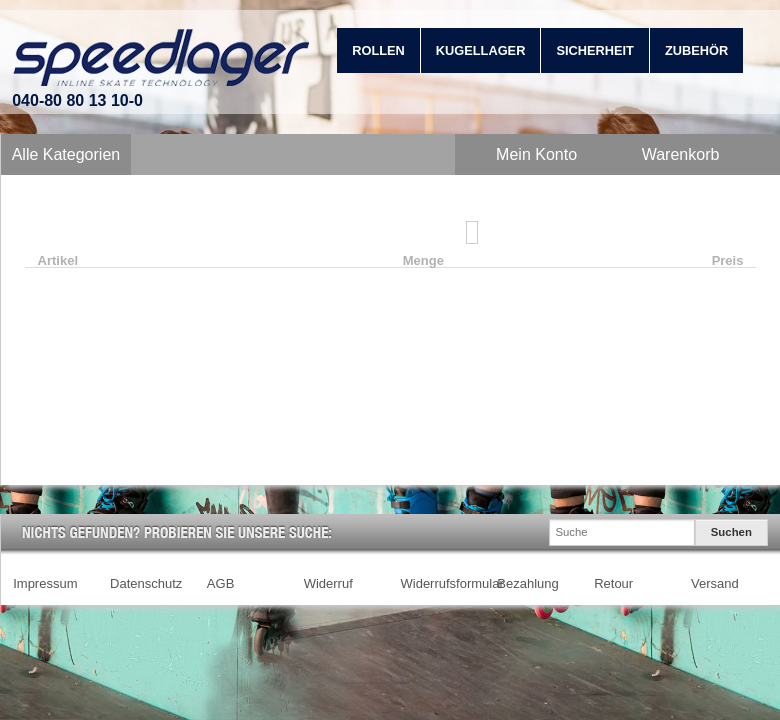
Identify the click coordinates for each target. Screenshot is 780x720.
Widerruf (328, 583)
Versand (715, 583)
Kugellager (481, 50)
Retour (613, 583)
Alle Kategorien (66, 154)
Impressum (45, 583)
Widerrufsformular (452, 583)
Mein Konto (536, 154)
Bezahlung (527, 583)
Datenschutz (146, 583)
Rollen (378, 50)
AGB (220, 583)
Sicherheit (595, 50)
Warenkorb (681, 154)
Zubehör (696, 50)
